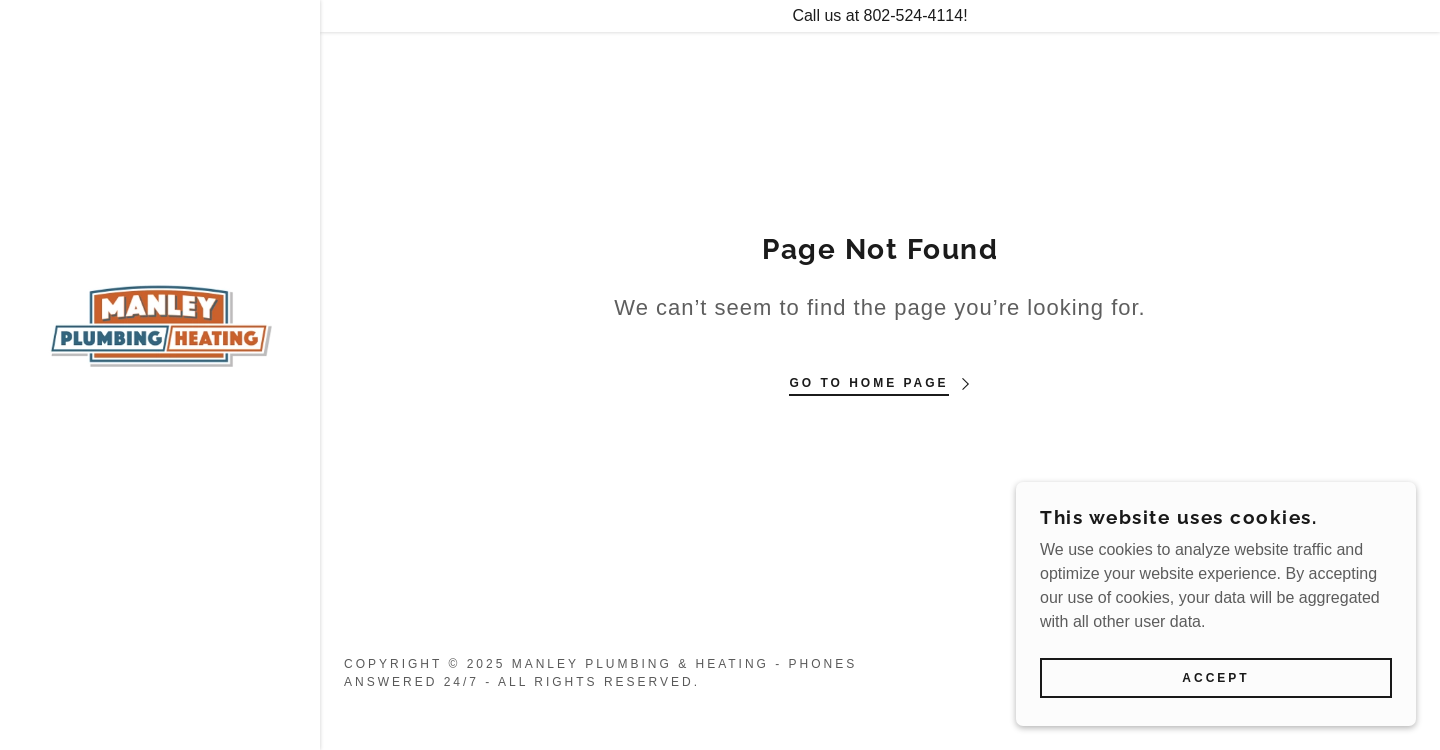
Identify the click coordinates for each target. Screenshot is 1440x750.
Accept (1215, 678)
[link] (160, 323)
